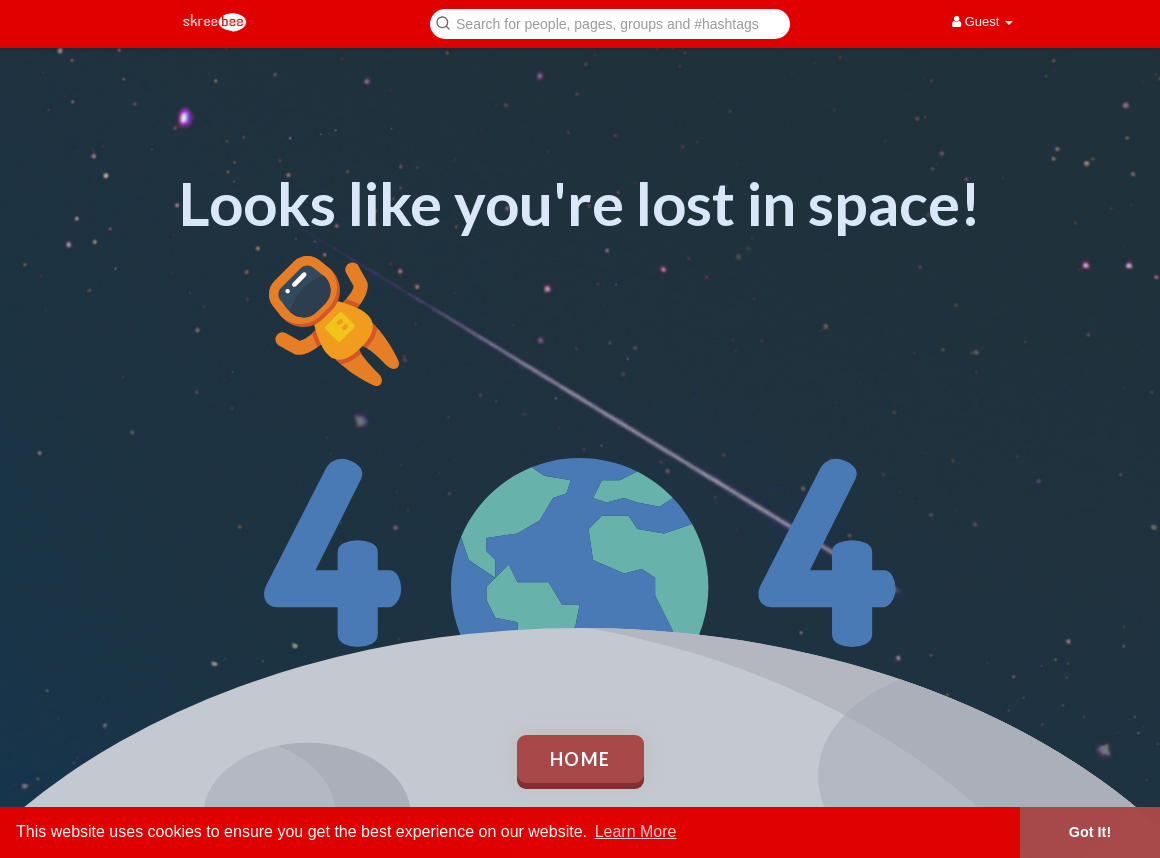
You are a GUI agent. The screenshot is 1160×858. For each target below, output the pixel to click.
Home (580, 759)
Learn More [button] (636, 831)
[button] (610, 22)
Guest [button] (982, 21)
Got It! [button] (1090, 832)
